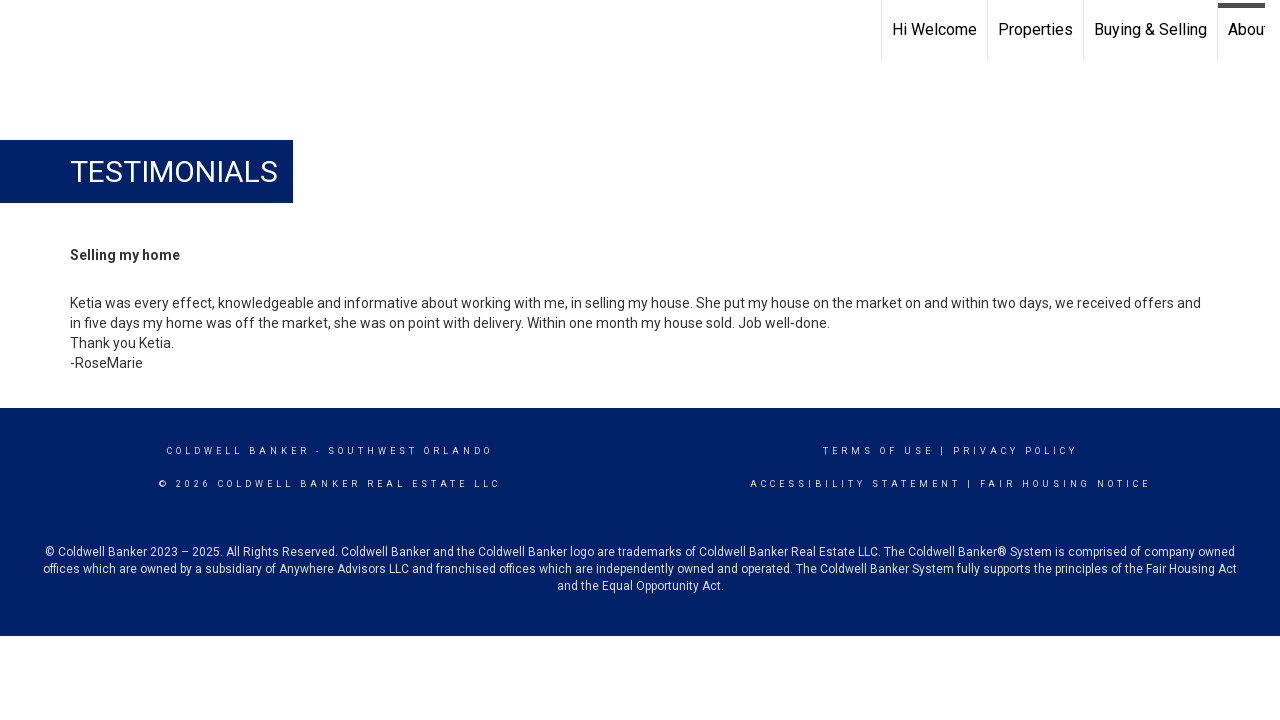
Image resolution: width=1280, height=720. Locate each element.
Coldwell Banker (238, 451)
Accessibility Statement (855, 484)
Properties (1035, 29)
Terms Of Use (878, 451)
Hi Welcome (934, 29)
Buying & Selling (1150, 29)
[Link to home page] (25, 27)
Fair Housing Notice (1065, 484)
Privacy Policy (1015, 451)
